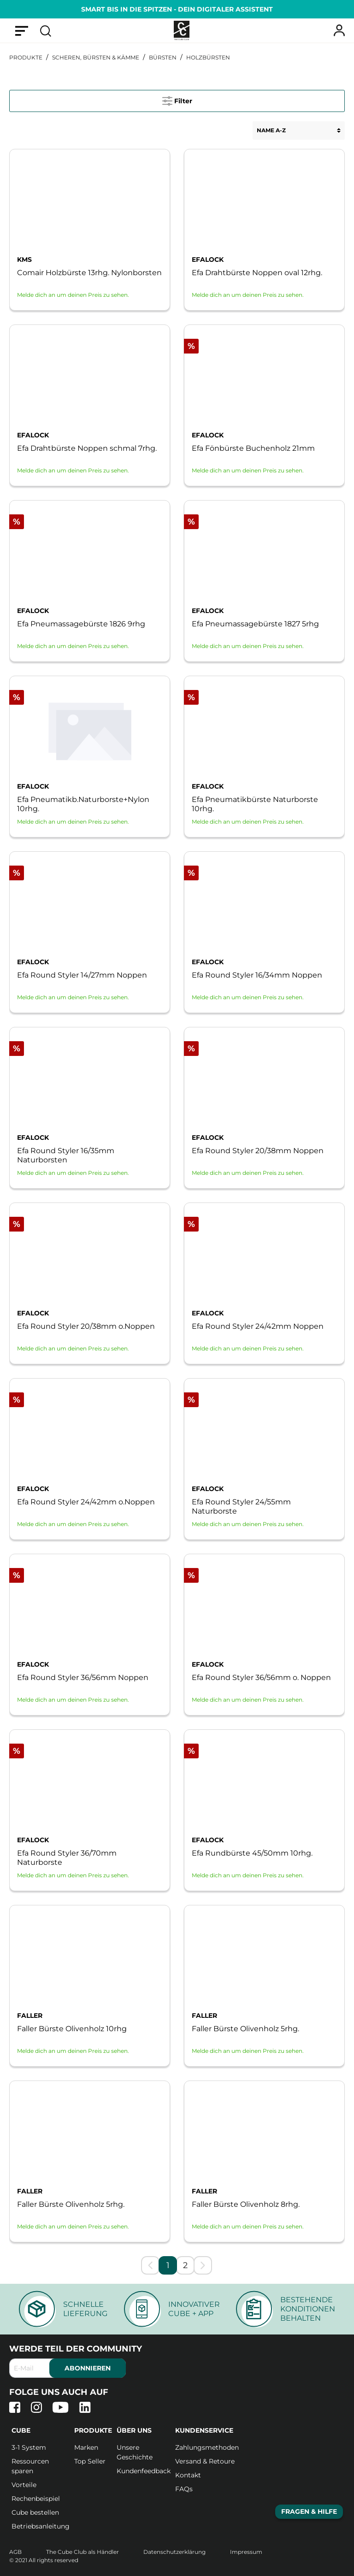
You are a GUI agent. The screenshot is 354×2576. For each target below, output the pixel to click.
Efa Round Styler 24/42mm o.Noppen (86, 1501)
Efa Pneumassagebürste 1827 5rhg (255, 623)
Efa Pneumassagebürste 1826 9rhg (81, 623)
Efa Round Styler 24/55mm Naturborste (241, 1506)
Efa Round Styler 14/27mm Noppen (82, 975)
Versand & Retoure (205, 2461)
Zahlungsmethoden (207, 2447)
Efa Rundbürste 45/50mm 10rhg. (252, 1853)
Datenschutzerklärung (175, 2551)
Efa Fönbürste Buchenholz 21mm (253, 448)
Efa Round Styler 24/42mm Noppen (258, 1326)
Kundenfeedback (144, 2471)
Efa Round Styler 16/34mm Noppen (257, 975)
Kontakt (188, 2475)
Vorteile (24, 2485)
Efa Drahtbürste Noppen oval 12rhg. (257, 272)
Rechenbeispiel (36, 2498)
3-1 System (29, 2447)
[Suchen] (45, 30)
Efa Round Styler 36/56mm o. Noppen (261, 1677)
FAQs (184, 2489)
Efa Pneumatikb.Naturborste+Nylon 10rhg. (83, 804)
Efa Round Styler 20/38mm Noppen (258, 1150)
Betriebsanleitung (41, 2526)
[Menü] (21, 30)
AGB (16, 2551)
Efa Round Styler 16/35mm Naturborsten (65, 1155)
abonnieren (88, 2368)
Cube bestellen (35, 2512)
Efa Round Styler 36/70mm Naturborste (67, 1858)
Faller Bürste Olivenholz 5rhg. (245, 2028)
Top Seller (90, 2461)
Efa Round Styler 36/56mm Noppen (82, 1677)
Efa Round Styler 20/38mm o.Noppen (86, 1326)
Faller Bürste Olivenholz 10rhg (72, 2028)
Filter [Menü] (177, 99)
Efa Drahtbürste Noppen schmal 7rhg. (87, 448)
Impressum (246, 2551)
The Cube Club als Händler (83, 2551)
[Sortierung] (299, 130)
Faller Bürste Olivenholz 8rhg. (246, 2204)
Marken (86, 2447)
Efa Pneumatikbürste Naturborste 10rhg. (255, 804)
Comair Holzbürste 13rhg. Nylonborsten (89, 272)
